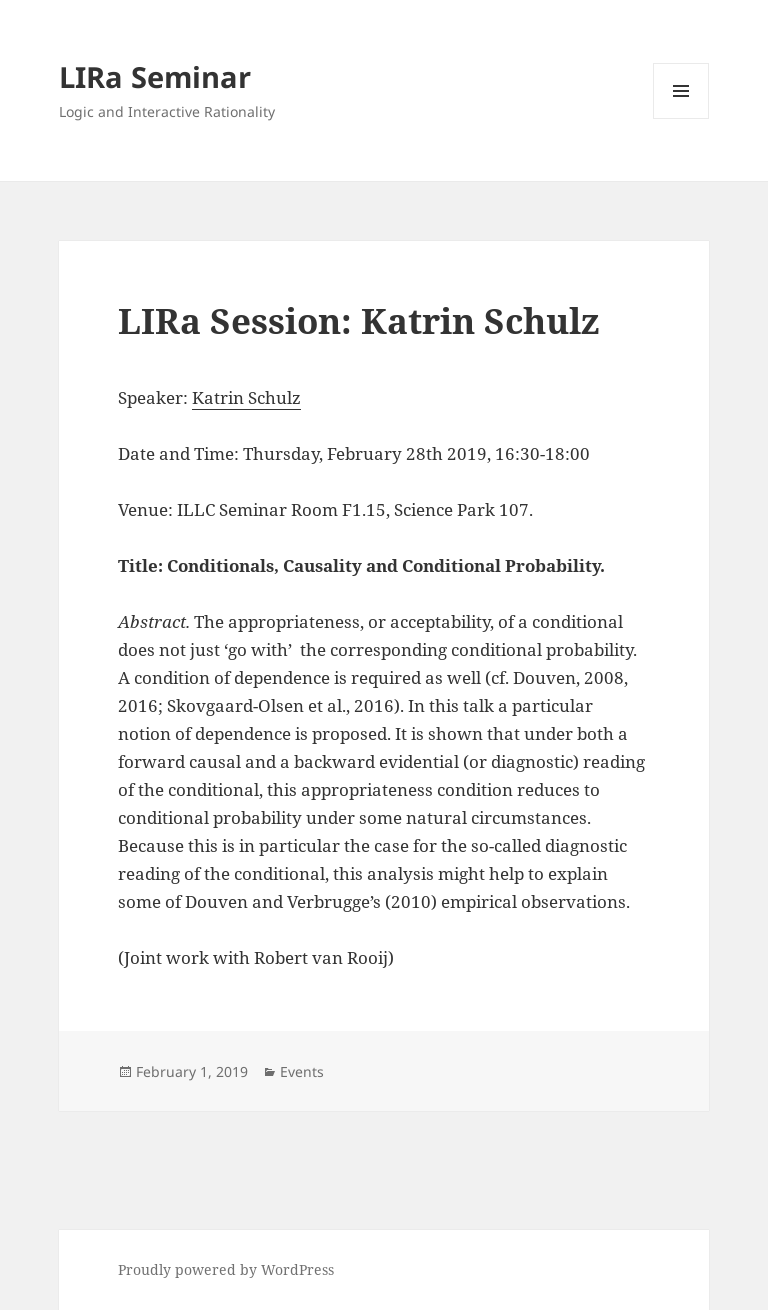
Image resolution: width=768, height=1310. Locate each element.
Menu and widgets (681, 118)
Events (302, 1071)
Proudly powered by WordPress (226, 1269)
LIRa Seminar (155, 76)
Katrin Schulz (246, 397)
